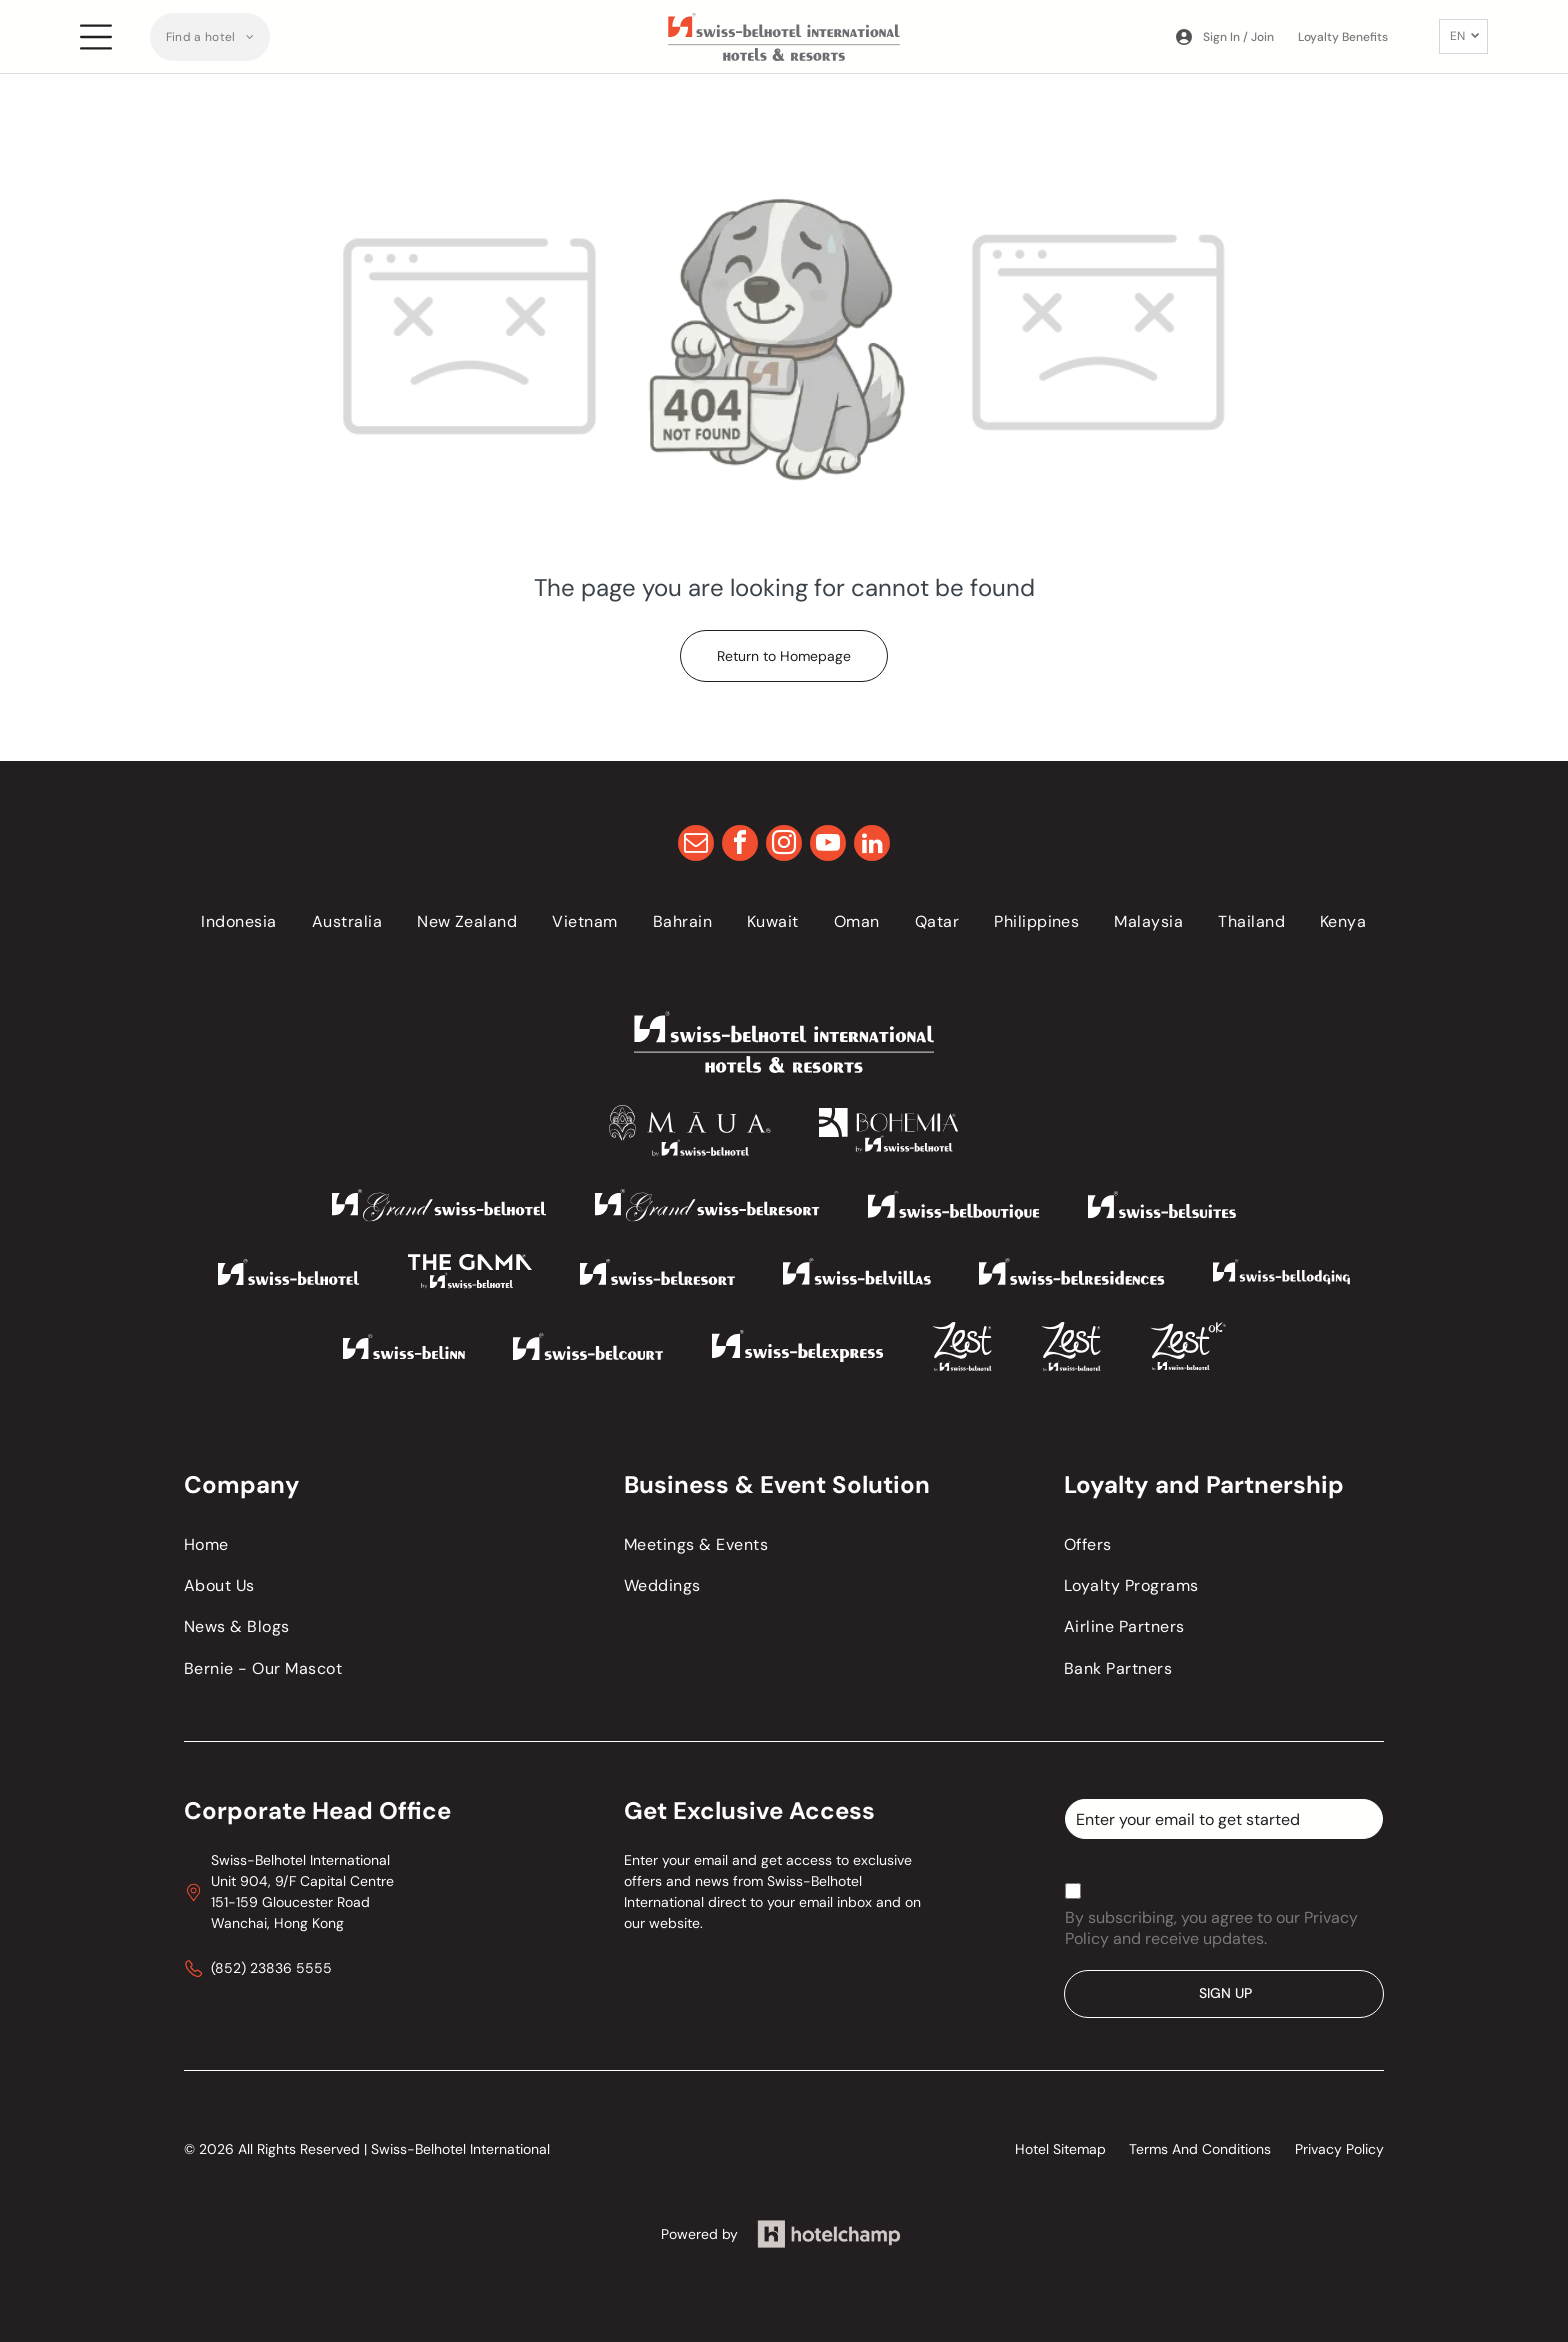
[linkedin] (872, 845)
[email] (696, 845)
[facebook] (740, 845)
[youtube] (828, 845)
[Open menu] (96, 37)
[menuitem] (210, 37)
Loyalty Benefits (1343, 37)
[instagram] (784, 845)
